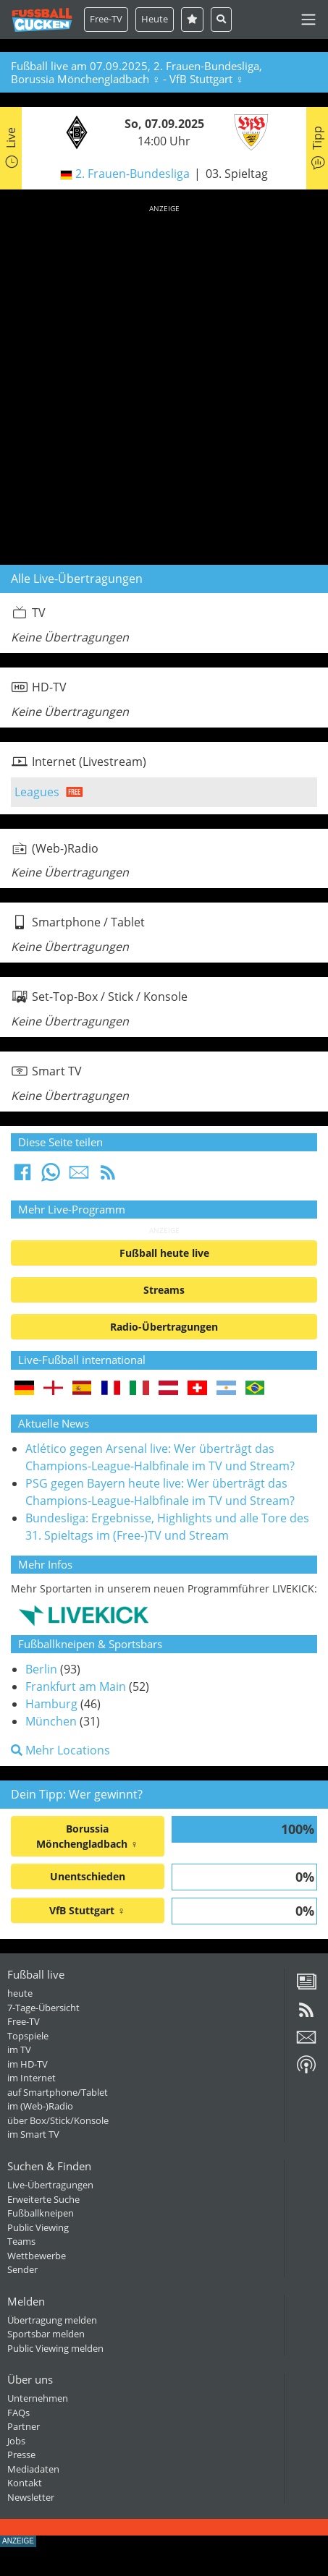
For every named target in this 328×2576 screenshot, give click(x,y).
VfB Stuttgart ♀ (87, 1910)
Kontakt (24, 2482)
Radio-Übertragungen (164, 1327)
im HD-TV (27, 2063)
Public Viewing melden (55, 2348)
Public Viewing (38, 2227)
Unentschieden (87, 1876)
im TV (19, 2049)
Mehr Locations (60, 1750)
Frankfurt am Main (75, 1686)
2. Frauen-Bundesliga (132, 174)
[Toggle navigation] (308, 19)
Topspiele (28, 2035)
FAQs (18, 2412)
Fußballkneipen (40, 2212)
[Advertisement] (164, 382)
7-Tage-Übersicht (43, 2007)
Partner (23, 2426)
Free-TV (106, 18)
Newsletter (30, 2497)
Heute (154, 18)
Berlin (41, 1669)
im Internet (31, 2077)
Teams (21, 2241)
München (51, 1721)
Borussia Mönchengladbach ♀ (87, 1836)
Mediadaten (33, 2468)
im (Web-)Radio (40, 2105)
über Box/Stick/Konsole (58, 2120)
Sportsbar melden (46, 2333)
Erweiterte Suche (43, 2199)
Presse (21, 2454)
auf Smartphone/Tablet (57, 2092)
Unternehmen (37, 2398)
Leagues (36, 792)
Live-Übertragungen (50, 2184)
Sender (22, 2269)
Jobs (16, 2440)
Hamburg (51, 1704)
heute (20, 1993)
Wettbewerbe (36, 2255)
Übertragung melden (52, 2319)
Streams (164, 1290)
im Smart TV (33, 2134)
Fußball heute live (164, 1253)
